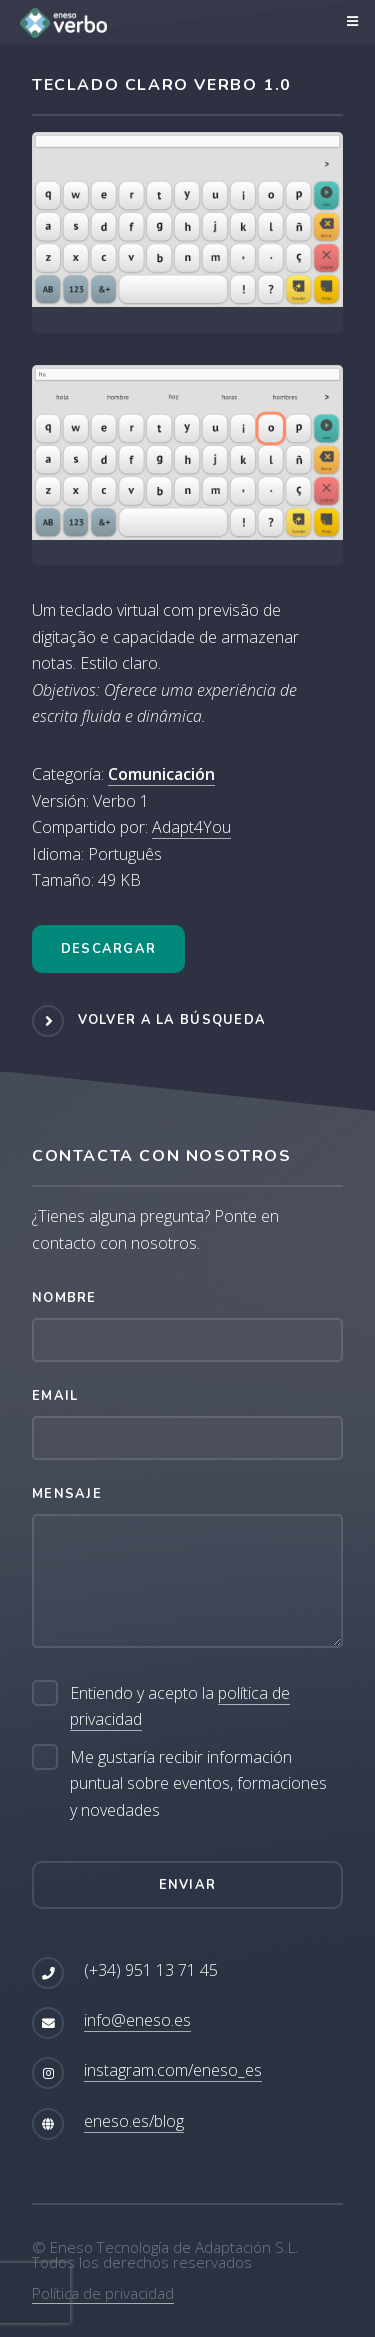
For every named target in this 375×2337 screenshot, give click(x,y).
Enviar (188, 1885)
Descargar (109, 949)
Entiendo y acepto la (180, 1706)
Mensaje (67, 1494)
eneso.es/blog (134, 2121)
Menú (349, 22)
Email (55, 1396)
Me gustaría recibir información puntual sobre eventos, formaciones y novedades (198, 1783)
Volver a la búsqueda (172, 1020)
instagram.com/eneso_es (173, 2070)
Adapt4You (191, 827)
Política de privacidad (103, 2293)
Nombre (64, 1298)
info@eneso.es (137, 2020)
